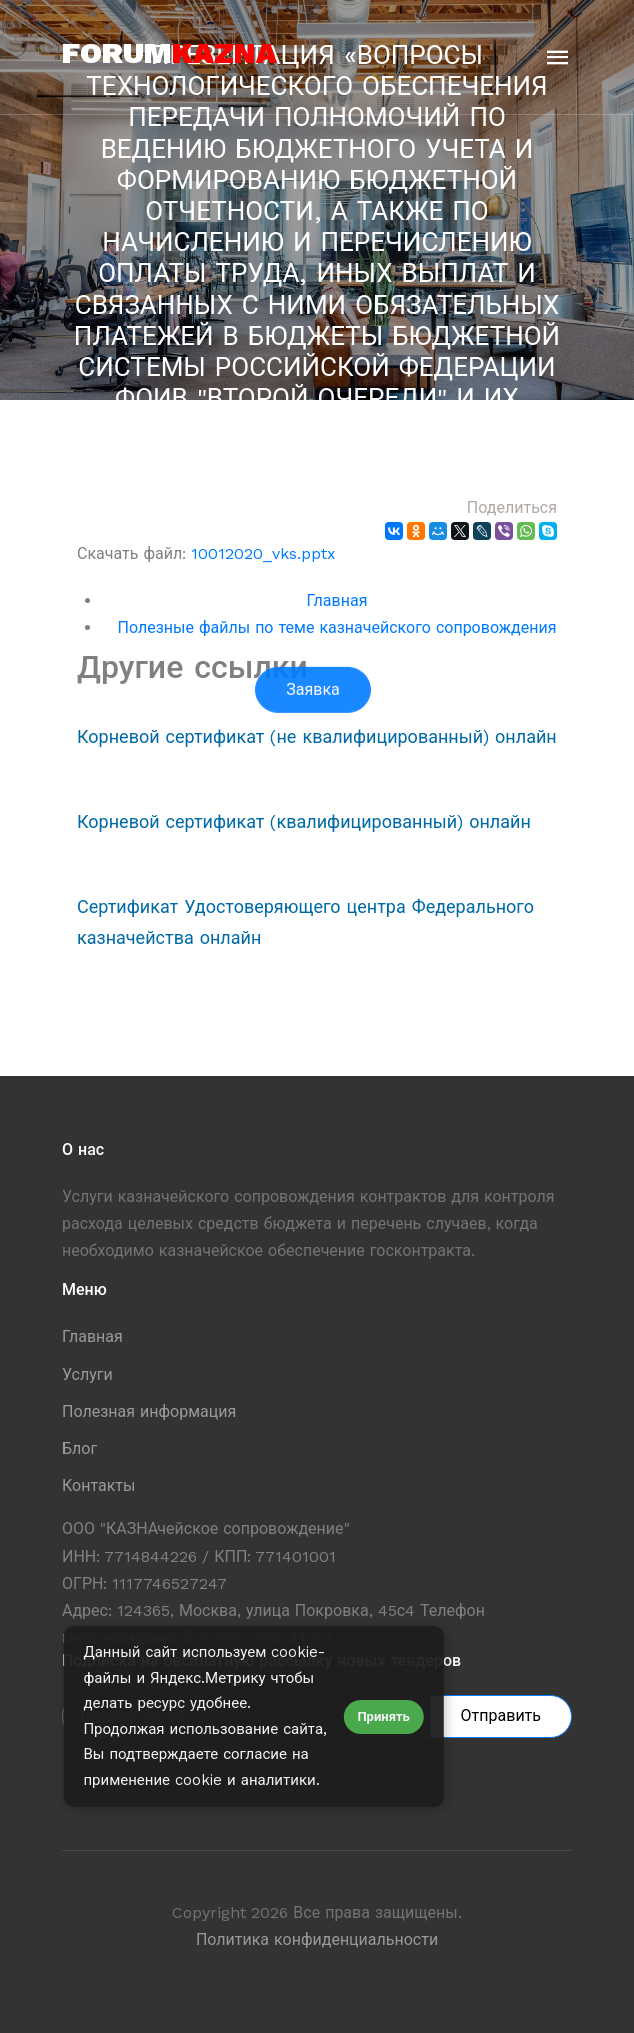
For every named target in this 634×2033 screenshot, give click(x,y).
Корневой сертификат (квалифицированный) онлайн (304, 821)
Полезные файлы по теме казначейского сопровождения (337, 627)
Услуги (87, 1374)
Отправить (501, 1715)
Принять (383, 1716)
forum (169, 52)
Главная (337, 600)
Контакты (98, 1485)
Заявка (312, 748)
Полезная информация (149, 1411)
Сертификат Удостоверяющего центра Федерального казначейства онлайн (305, 922)
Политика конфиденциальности (317, 1939)
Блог (79, 1448)
